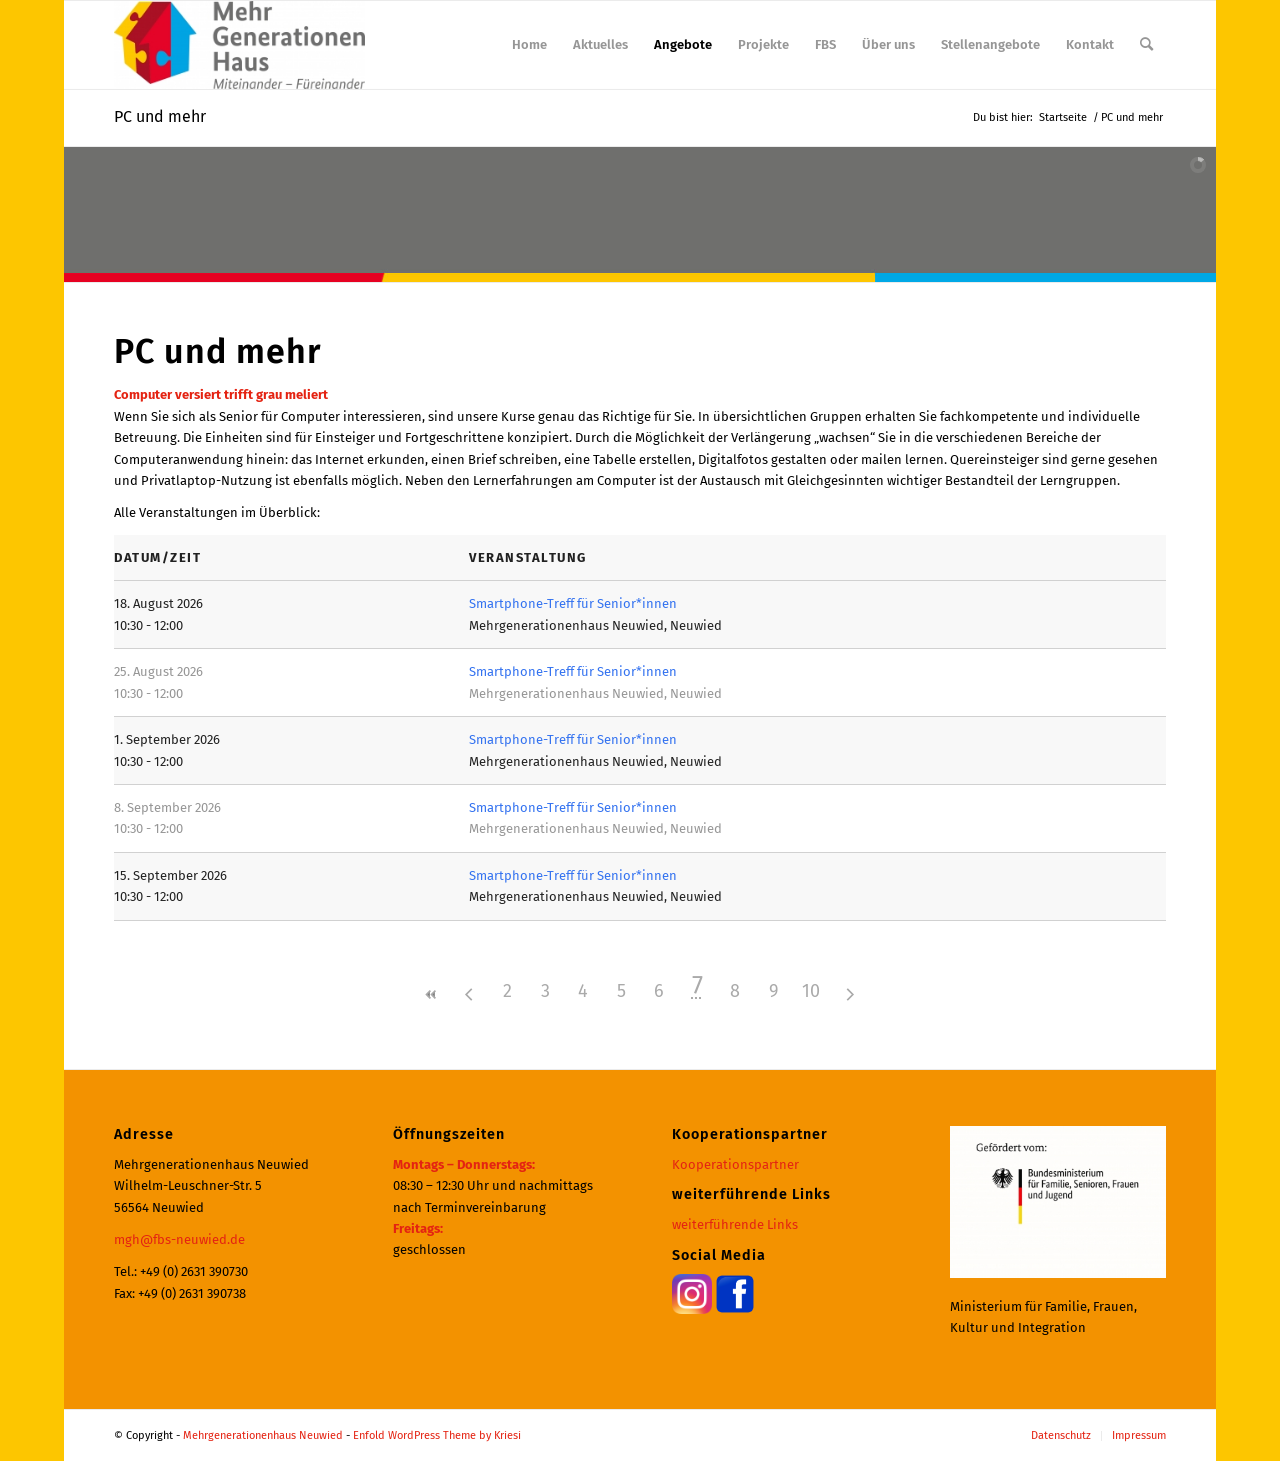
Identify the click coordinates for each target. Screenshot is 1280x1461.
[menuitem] (529, 45)
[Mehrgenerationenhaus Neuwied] (239, 45)
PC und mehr (160, 116)
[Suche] (1146, 45)
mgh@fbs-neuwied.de (179, 1239)
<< (431, 994)
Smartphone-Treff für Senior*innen (573, 603)
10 (811, 991)
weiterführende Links (735, 1224)
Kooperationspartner (735, 1164)
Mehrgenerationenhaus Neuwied (263, 1435)
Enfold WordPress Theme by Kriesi (437, 1435)
